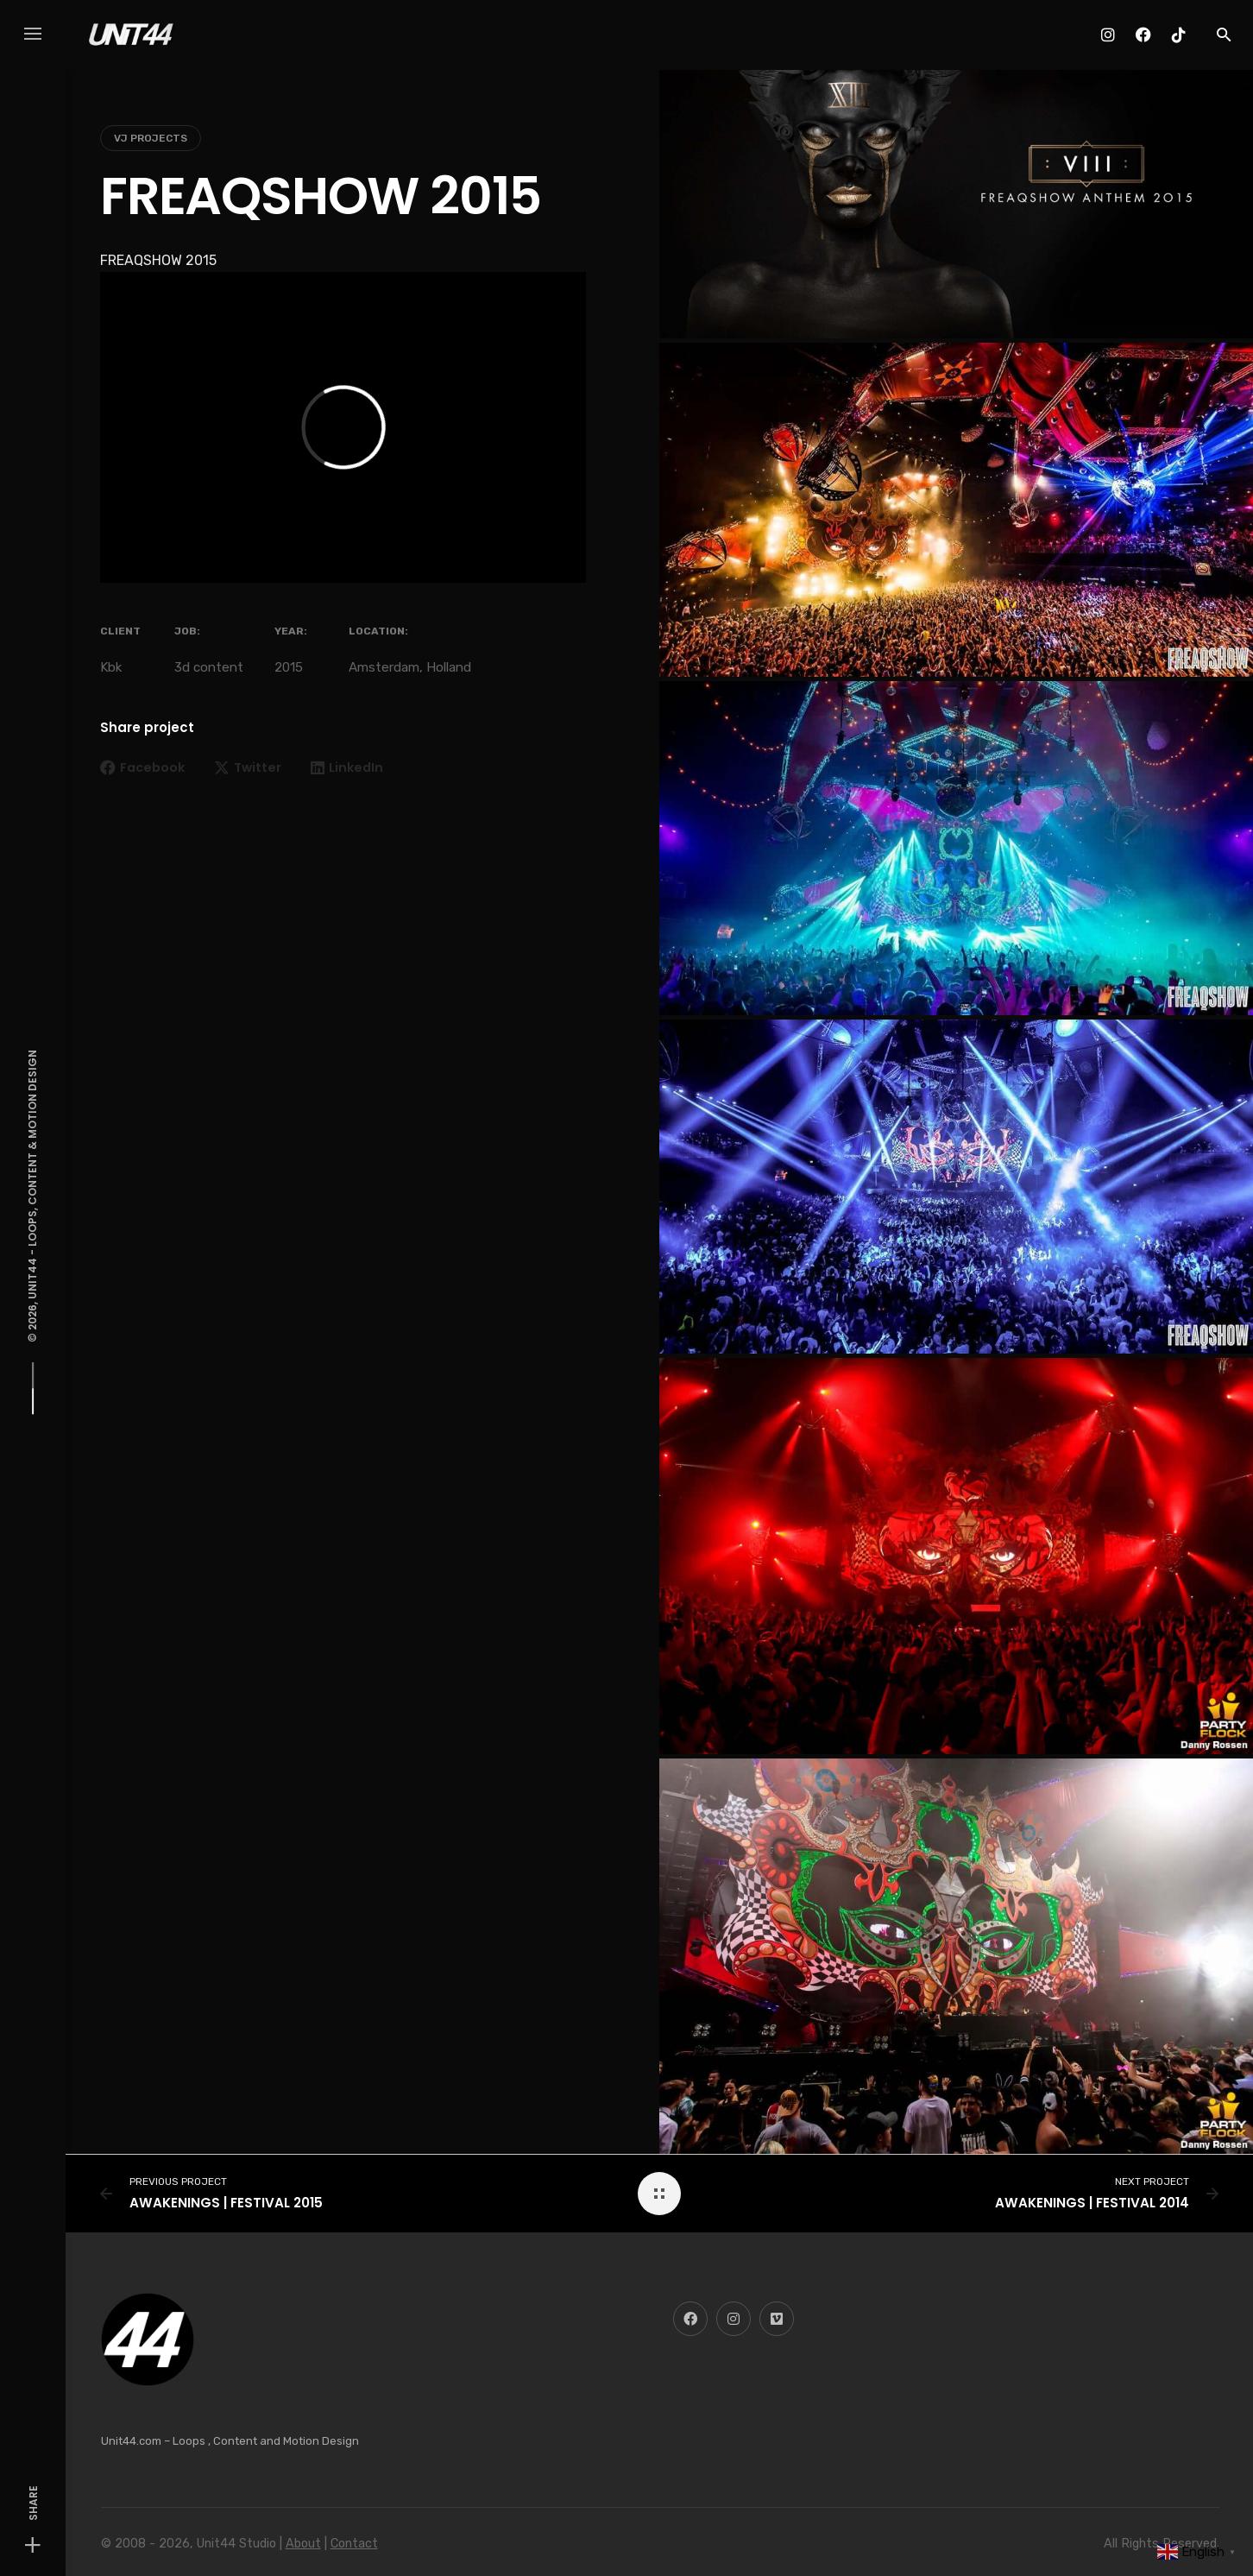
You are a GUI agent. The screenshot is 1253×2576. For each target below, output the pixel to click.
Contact (354, 2543)
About (303, 2543)
